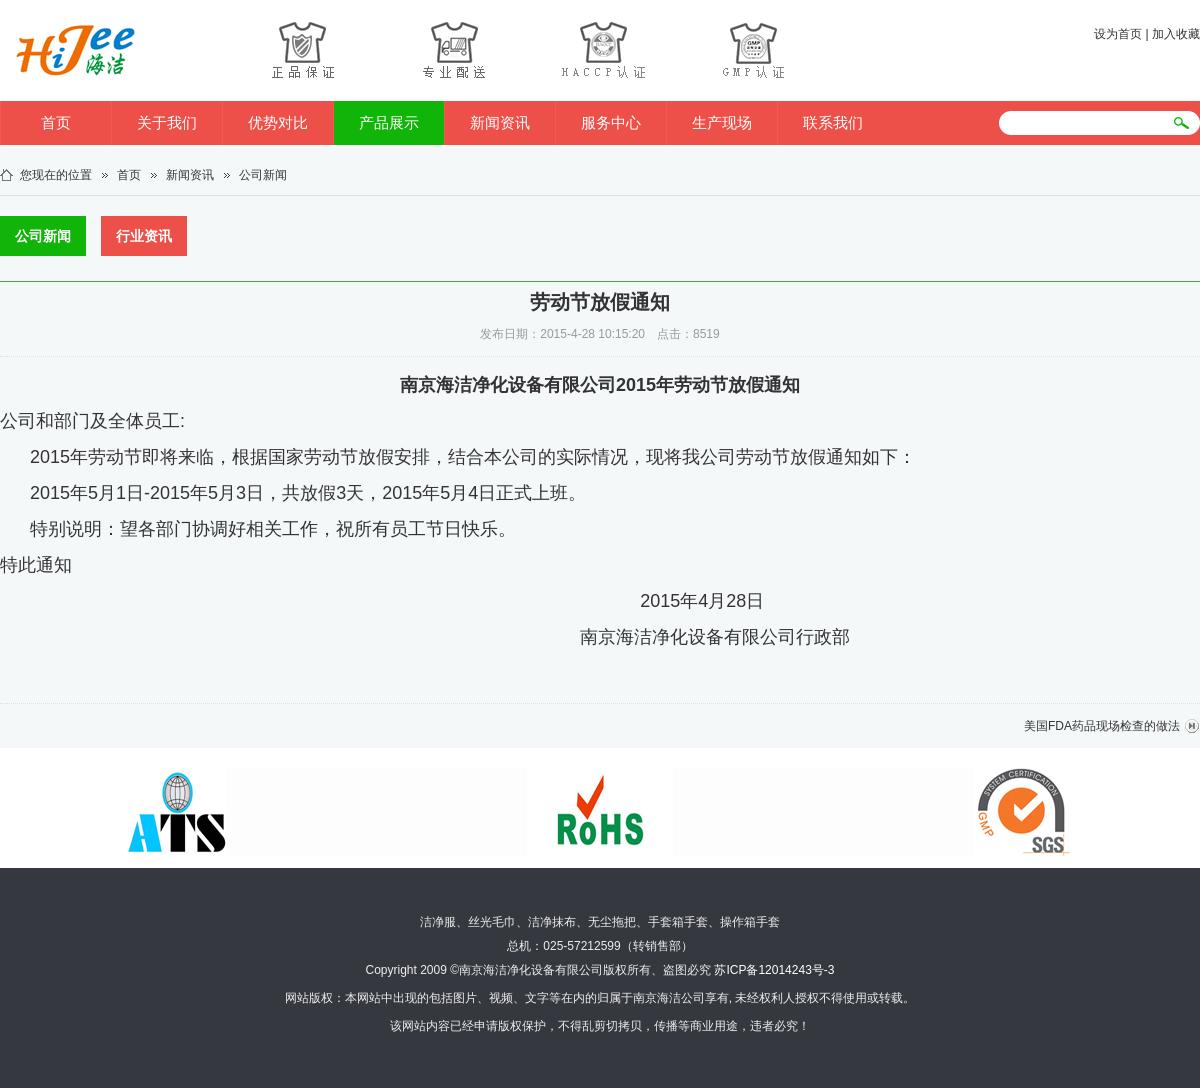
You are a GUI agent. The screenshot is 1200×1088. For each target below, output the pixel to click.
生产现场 (722, 122)
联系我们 (833, 122)
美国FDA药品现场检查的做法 (1102, 726)
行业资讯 (144, 236)
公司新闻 (263, 175)
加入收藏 (1176, 34)
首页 (56, 122)
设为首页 (1118, 34)
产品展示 (389, 122)
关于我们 (167, 122)
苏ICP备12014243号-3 (774, 970)
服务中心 (611, 122)
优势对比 (278, 122)
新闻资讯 (500, 122)
